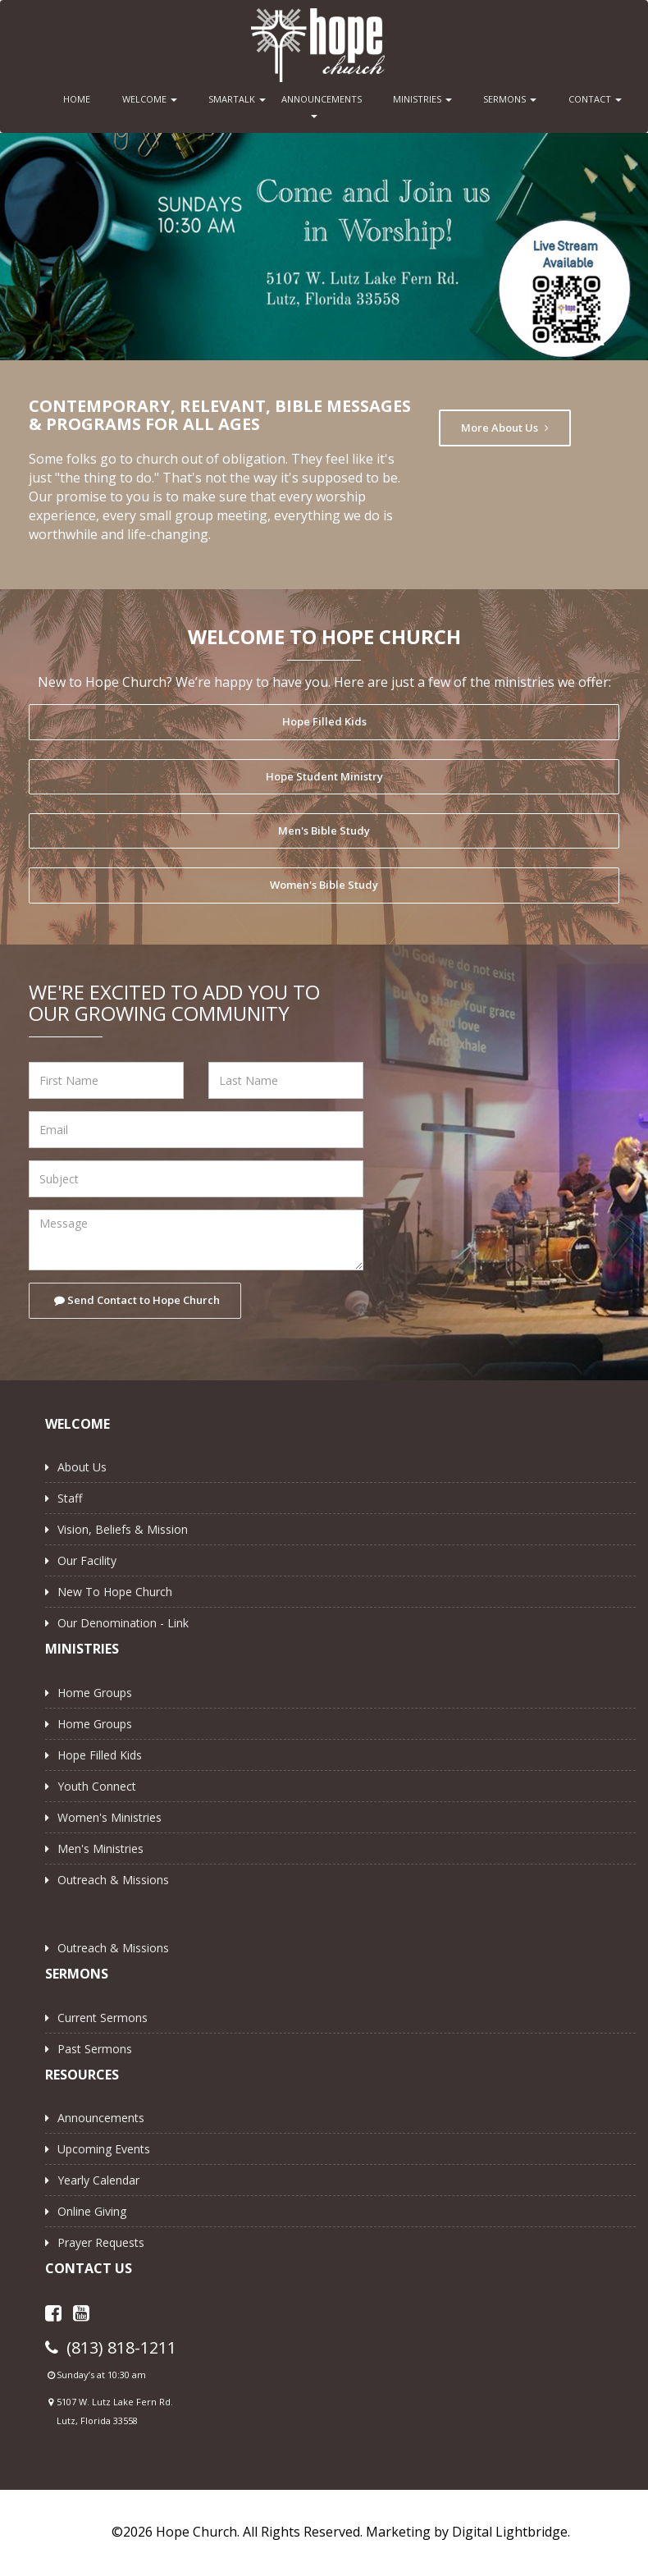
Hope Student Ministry (324, 776)
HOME (76, 99)
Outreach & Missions (113, 1879)
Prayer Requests (100, 2242)
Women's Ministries (109, 1817)
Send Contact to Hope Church (137, 1300)
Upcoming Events (103, 2149)
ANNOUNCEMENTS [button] (317, 105)
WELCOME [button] (149, 99)
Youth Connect (96, 1786)
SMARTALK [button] (237, 99)
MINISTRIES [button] (422, 99)
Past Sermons (94, 2049)
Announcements (100, 2117)
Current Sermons (102, 2017)
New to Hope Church (114, 1591)
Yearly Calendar (98, 2180)
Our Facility (86, 1560)
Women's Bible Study (324, 884)
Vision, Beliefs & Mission (122, 1529)
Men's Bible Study (324, 830)
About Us (82, 1467)
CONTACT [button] (595, 99)
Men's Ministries (100, 1848)
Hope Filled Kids (324, 721)
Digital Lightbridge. (511, 2532)
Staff (69, 1498)
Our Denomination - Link (123, 1623)
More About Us (505, 427)
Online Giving (91, 2211)
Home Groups (94, 1692)
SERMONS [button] (509, 99)
